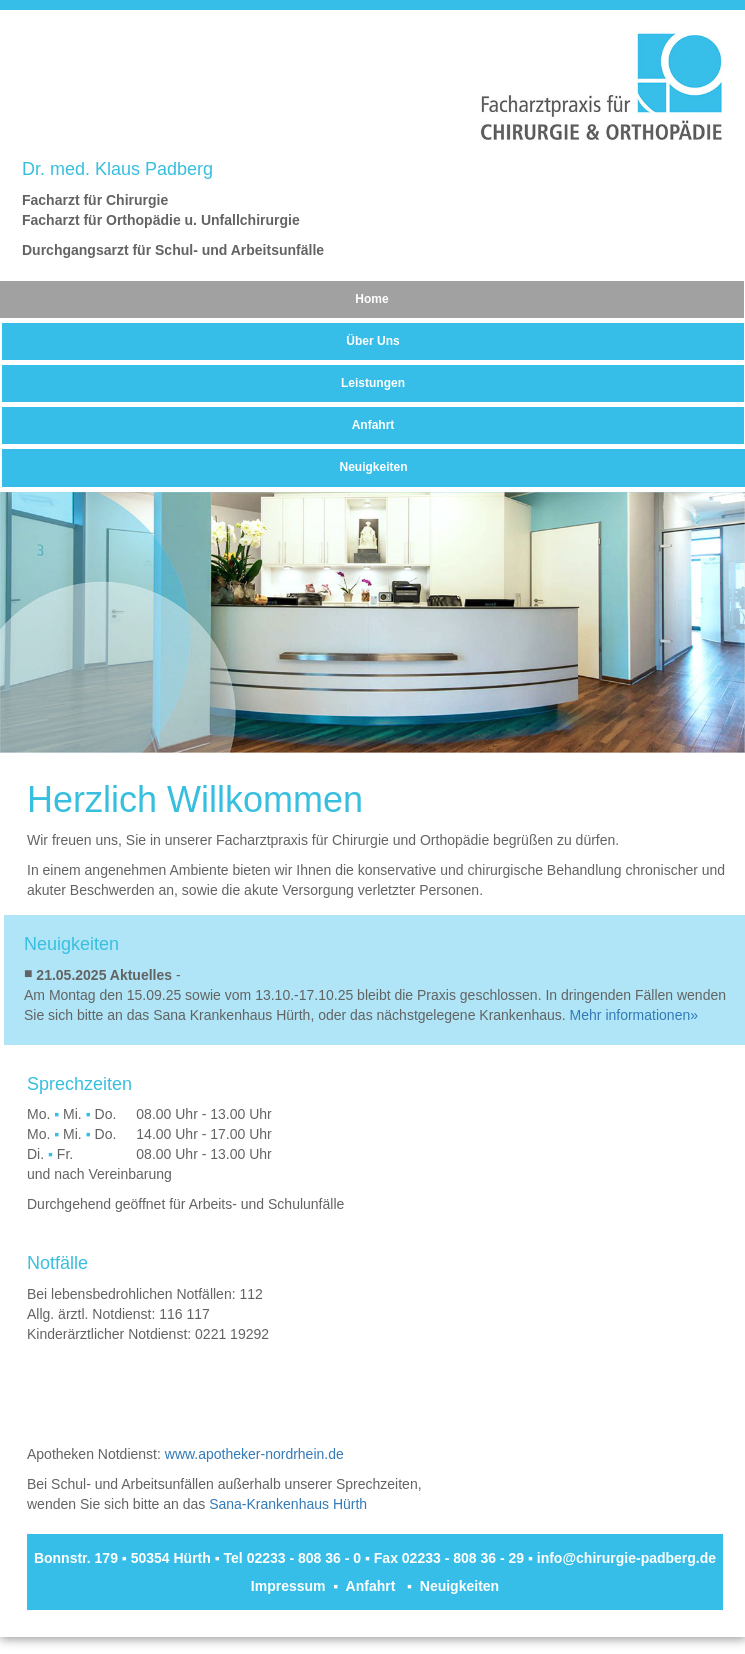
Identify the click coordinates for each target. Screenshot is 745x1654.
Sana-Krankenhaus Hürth (288, 1504)
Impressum (288, 1586)
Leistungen (373, 383)
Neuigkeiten (373, 467)
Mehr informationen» (634, 1015)
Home (371, 299)
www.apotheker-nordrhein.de (254, 1454)
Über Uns (372, 341)
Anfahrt (373, 425)
